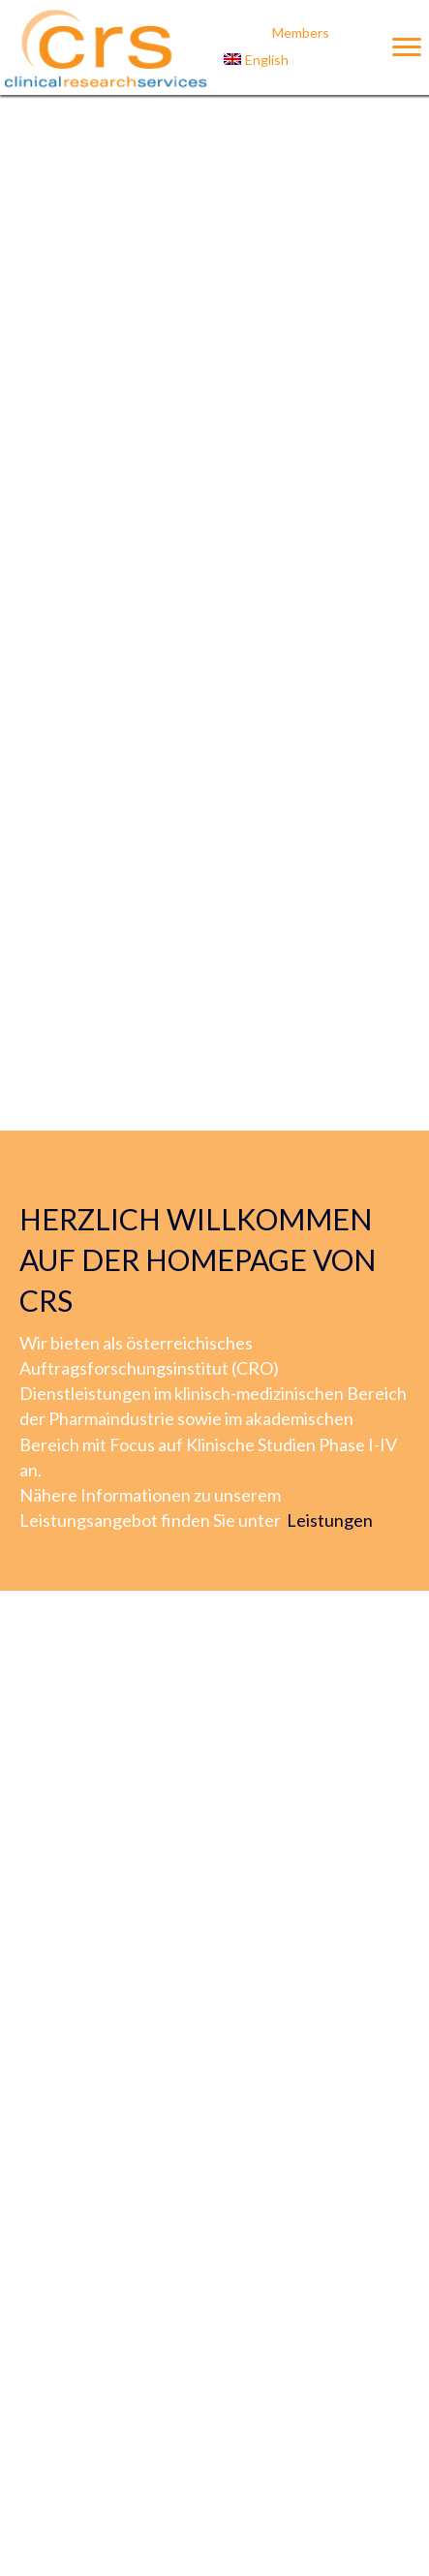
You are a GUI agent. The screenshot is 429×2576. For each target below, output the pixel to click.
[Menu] (406, 47)
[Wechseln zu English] (301, 60)
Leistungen (330, 1520)
